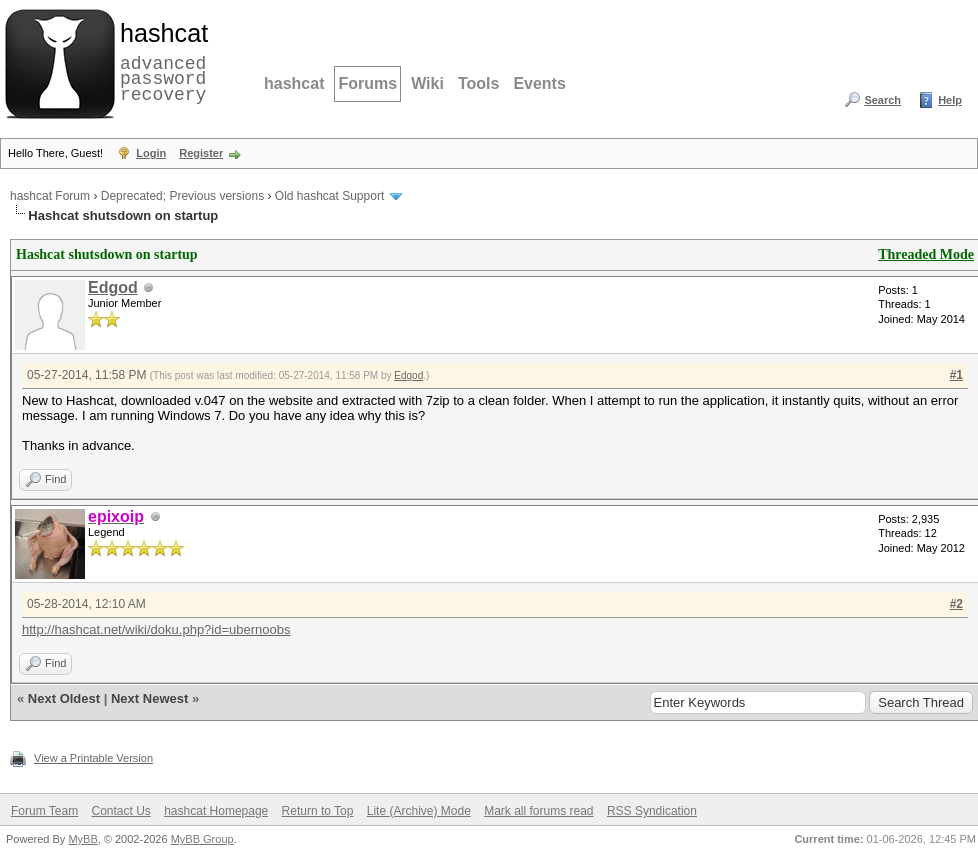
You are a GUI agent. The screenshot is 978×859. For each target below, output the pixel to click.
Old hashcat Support (329, 196)
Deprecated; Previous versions (182, 196)
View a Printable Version (93, 758)
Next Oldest (64, 698)
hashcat (294, 83)
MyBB (82, 839)
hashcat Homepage (216, 811)
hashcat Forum (50, 196)
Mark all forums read (538, 811)
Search (882, 100)
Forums (367, 83)
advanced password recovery (160, 61)
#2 (956, 604)
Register (201, 153)
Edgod (113, 287)
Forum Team (44, 811)
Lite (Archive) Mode (419, 811)
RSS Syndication (652, 811)
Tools (478, 83)
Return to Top (318, 811)
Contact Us (120, 811)
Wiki (427, 83)
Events (539, 83)
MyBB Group (202, 839)
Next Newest (149, 698)
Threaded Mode (926, 254)
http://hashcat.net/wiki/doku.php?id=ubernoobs (156, 629)
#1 (956, 375)
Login (151, 153)
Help (950, 100)
